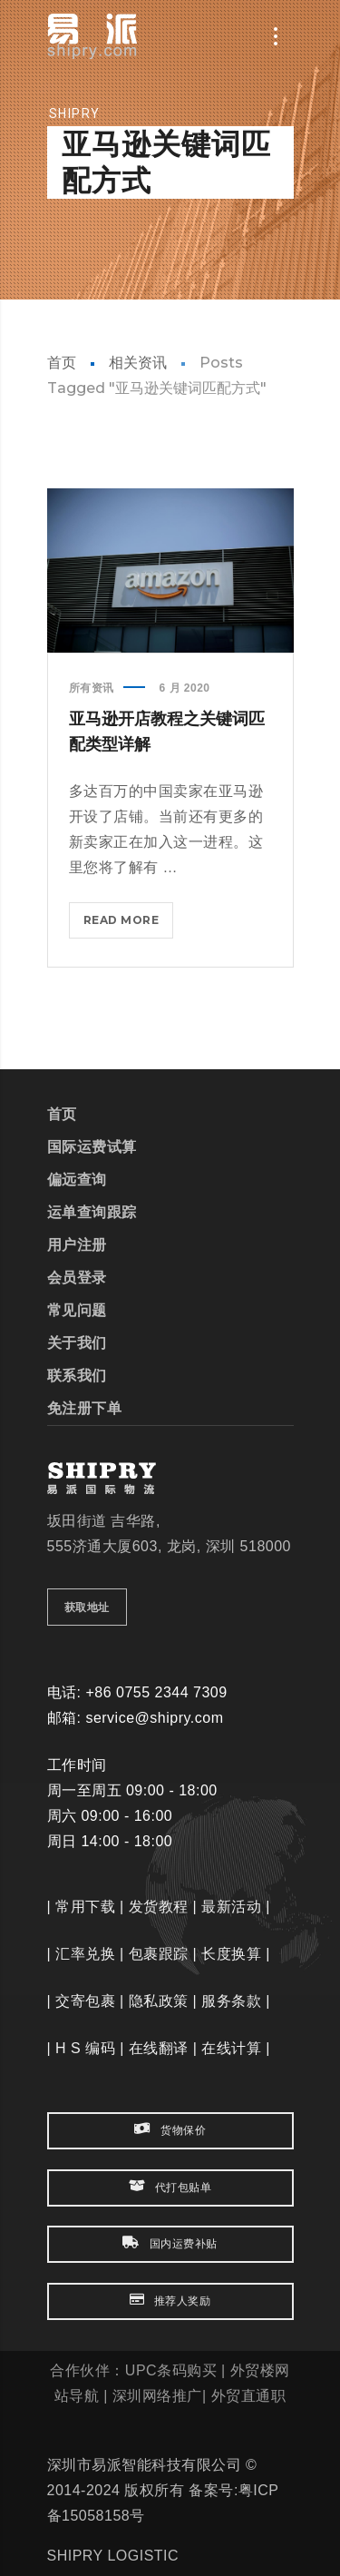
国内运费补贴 (169, 2243)
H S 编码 (85, 2048)
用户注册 (77, 1245)
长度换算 (231, 1953)
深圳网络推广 (157, 2396)
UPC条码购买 (171, 2370)
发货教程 (159, 1906)
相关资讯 (138, 362)
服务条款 (231, 2001)
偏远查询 (77, 1179)
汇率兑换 (85, 1953)
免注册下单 (84, 1408)
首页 (61, 362)
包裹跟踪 (159, 1953)
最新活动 (231, 1906)
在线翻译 (159, 2048)
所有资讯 (91, 688)
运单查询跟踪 (92, 1212)
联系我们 (77, 1375)
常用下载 (85, 1906)
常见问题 (77, 1310)
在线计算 (231, 2048)
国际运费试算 (92, 1146)
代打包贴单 (170, 2187)
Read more (126, 924)
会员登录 (77, 1277)
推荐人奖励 (170, 2300)
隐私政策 (159, 2001)
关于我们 (77, 1343)
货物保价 (170, 2130)
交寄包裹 (85, 2001)
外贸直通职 (249, 2396)
